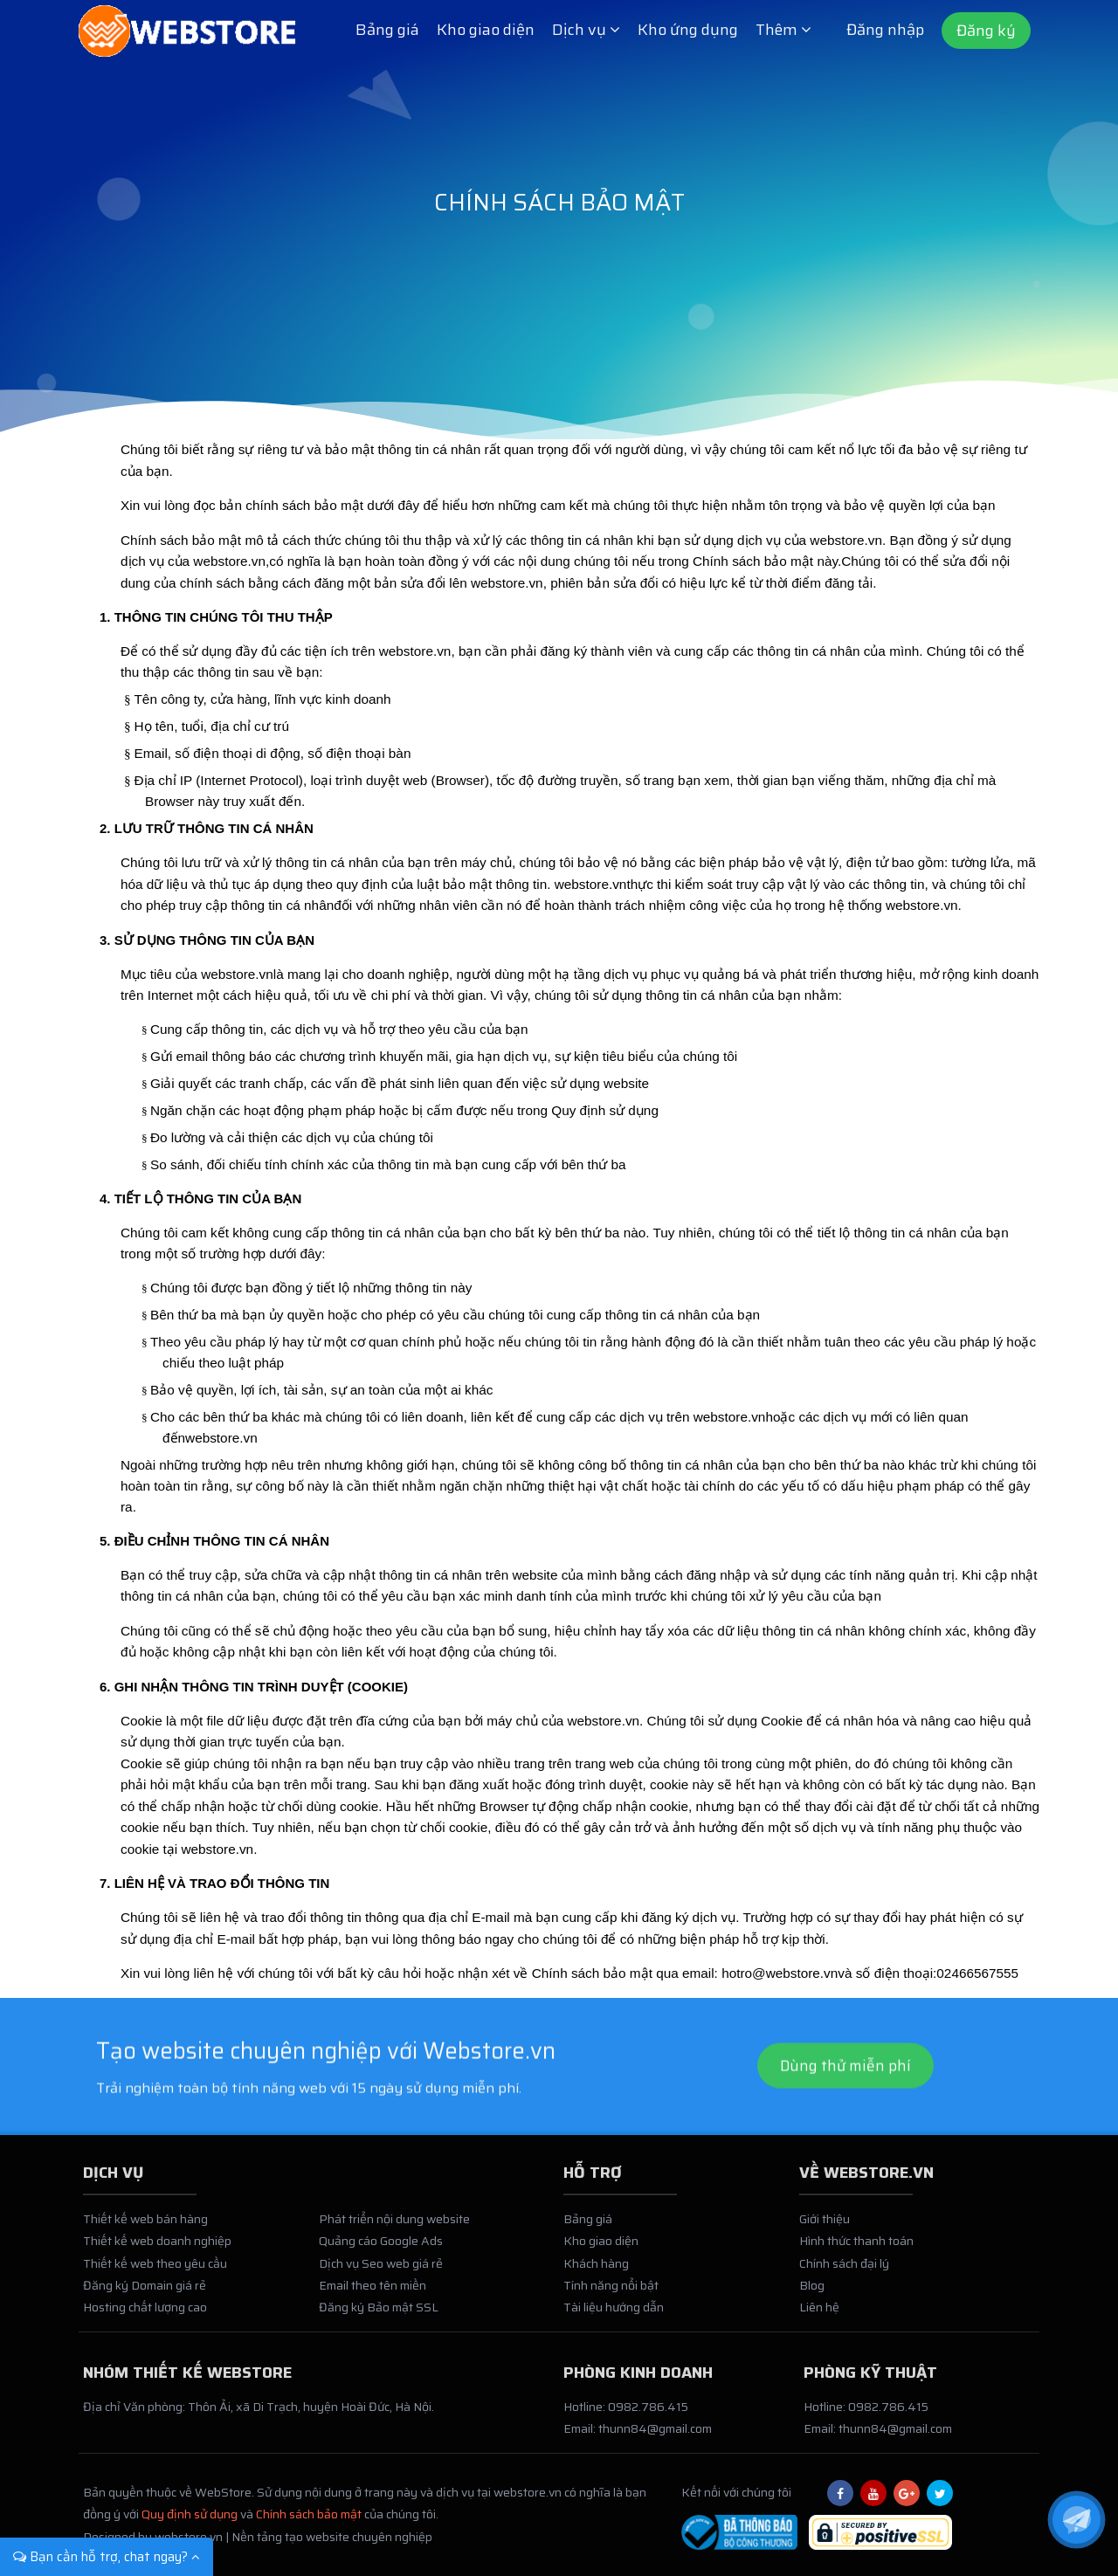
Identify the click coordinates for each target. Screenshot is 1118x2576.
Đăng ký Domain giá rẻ (144, 2294)
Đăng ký (986, 30)
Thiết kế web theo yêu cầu (155, 2271)
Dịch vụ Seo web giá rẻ (381, 2271)
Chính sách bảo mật (309, 2522)
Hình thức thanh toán (856, 2249)
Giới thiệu (824, 2227)
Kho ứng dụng (688, 29)
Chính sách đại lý (844, 2271)
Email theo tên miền (372, 2294)
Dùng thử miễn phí (845, 2114)
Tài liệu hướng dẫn (613, 2315)
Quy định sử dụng (189, 2522)
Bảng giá (387, 29)
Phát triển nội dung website (394, 2227)
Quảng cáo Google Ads (381, 2249)
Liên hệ (819, 2315)
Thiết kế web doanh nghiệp (157, 2249)
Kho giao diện (486, 29)
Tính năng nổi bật (611, 2294)
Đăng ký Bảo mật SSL (378, 2315)
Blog (812, 2294)
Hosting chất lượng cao (145, 2315)
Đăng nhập (885, 29)
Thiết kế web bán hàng (145, 2227)
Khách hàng (596, 2271)
